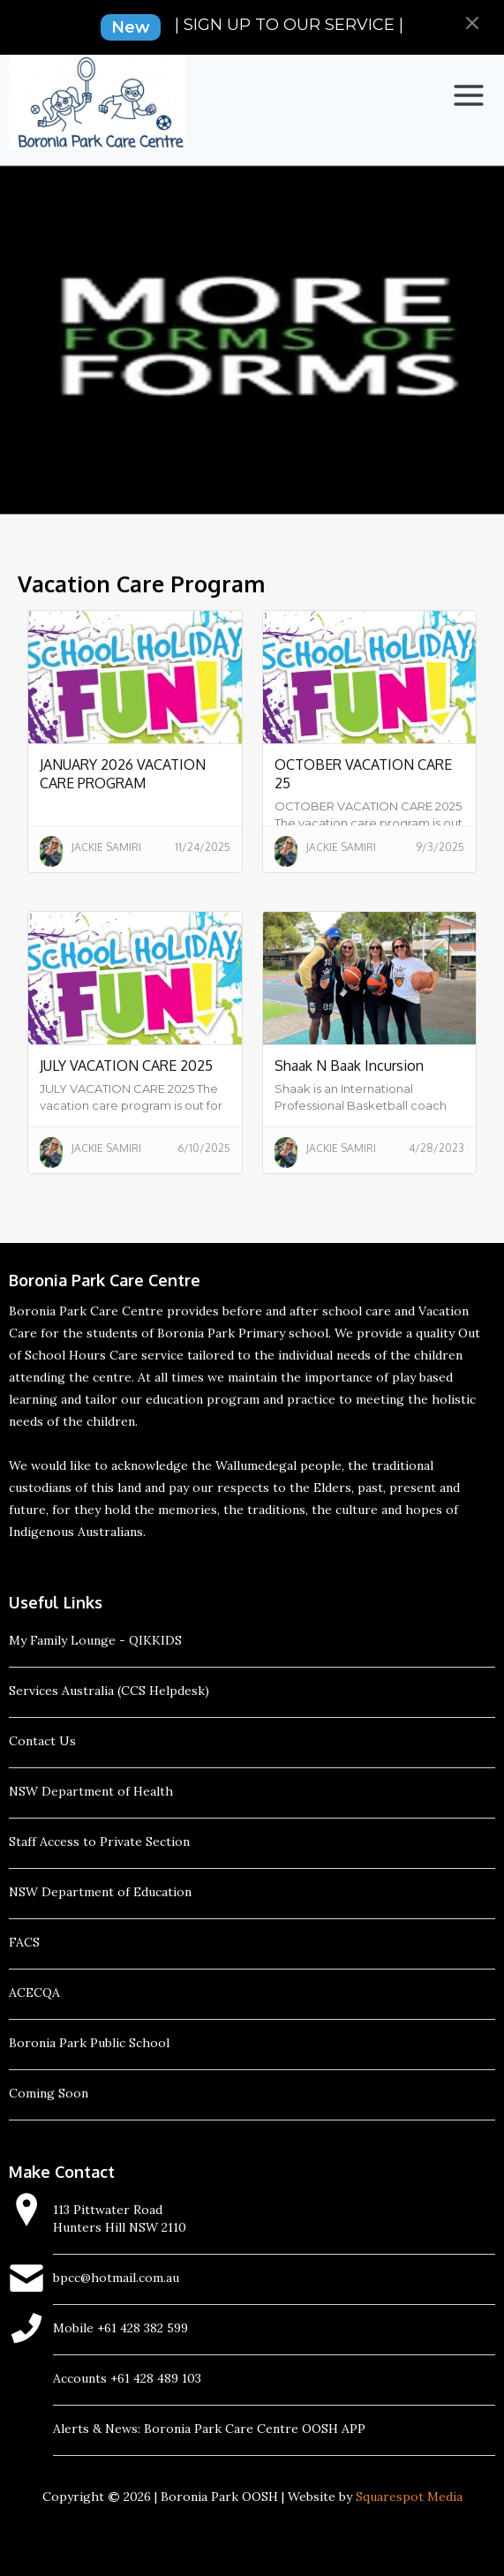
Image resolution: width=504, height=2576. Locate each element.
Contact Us (42, 1741)
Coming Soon (48, 2093)
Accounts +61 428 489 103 (127, 2378)
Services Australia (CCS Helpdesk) (109, 1691)
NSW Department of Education (100, 1892)
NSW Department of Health (91, 1791)
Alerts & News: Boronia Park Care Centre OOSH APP (209, 2429)
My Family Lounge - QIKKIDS (95, 1640)
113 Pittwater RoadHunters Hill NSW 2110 (119, 2218)
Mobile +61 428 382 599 (120, 2328)
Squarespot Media (409, 2496)
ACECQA (34, 1992)
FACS (24, 1942)
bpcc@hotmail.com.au (116, 2278)
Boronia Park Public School (89, 2043)
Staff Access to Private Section (99, 1841)
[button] (468, 95)
